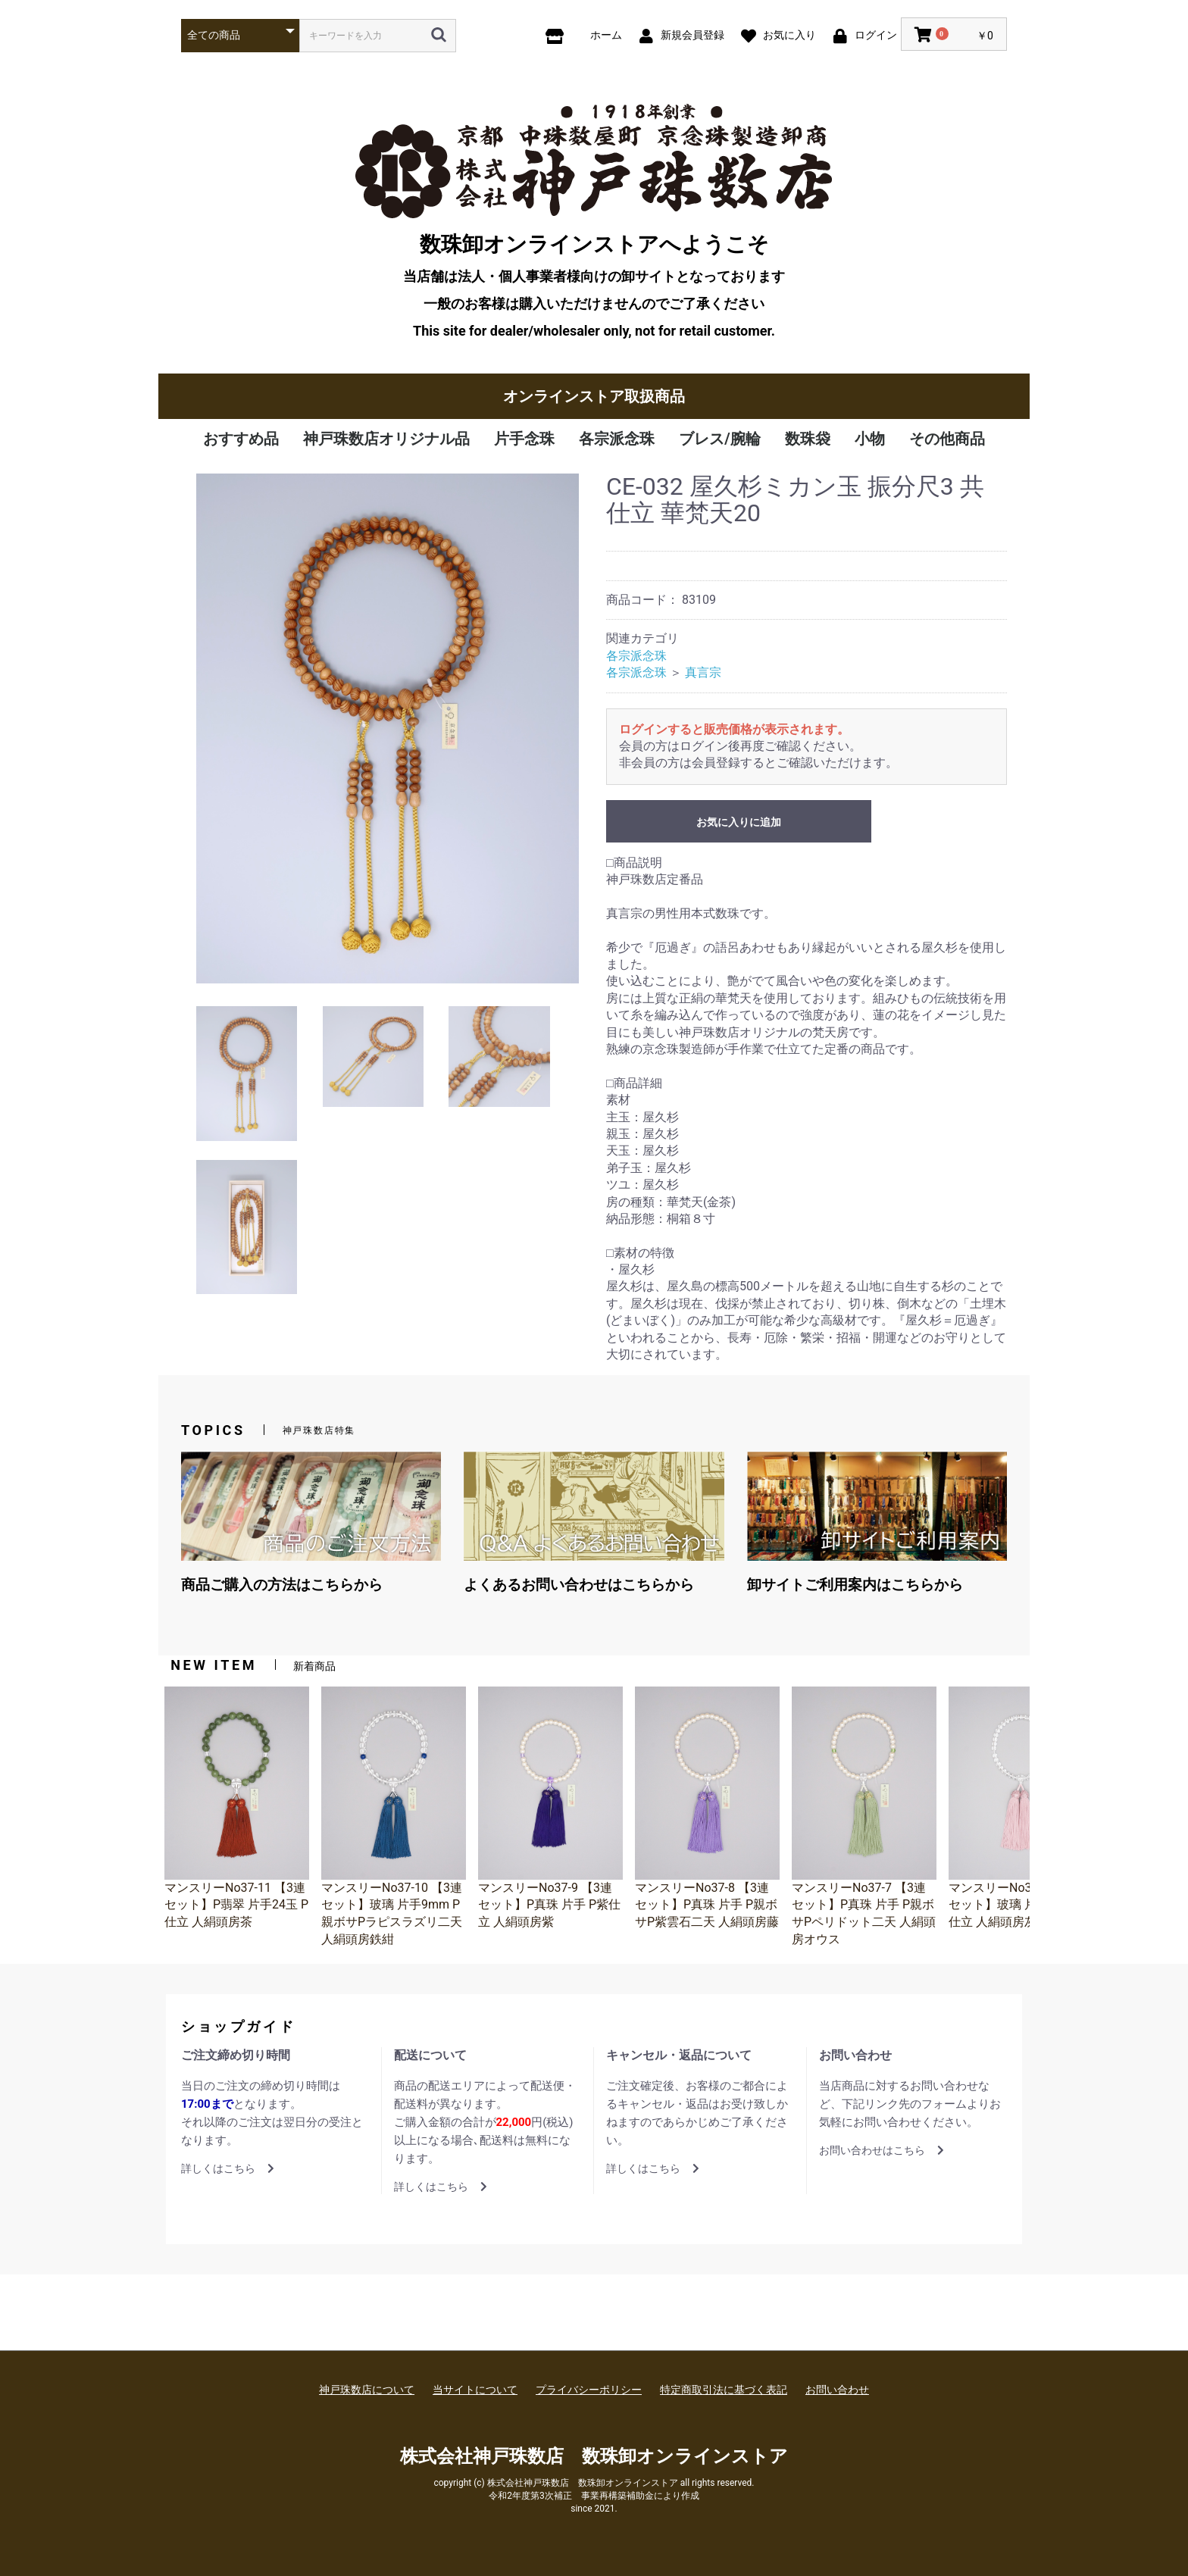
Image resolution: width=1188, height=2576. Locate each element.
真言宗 (703, 672)
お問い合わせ (837, 2390)
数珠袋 (807, 439)
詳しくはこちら (227, 2168)
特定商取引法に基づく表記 (723, 2390)
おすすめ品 (241, 439)
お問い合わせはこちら (881, 2150)
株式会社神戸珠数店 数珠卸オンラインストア (594, 2456)
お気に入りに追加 (738, 822)
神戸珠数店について (366, 2390)
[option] (387, 728)
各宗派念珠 (617, 439)
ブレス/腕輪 (719, 439)
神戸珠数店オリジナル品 (386, 439)
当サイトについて (475, 2390)
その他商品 (947, 439)
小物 (870, 439)
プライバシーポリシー (589, 2390)
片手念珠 (524, 439)
